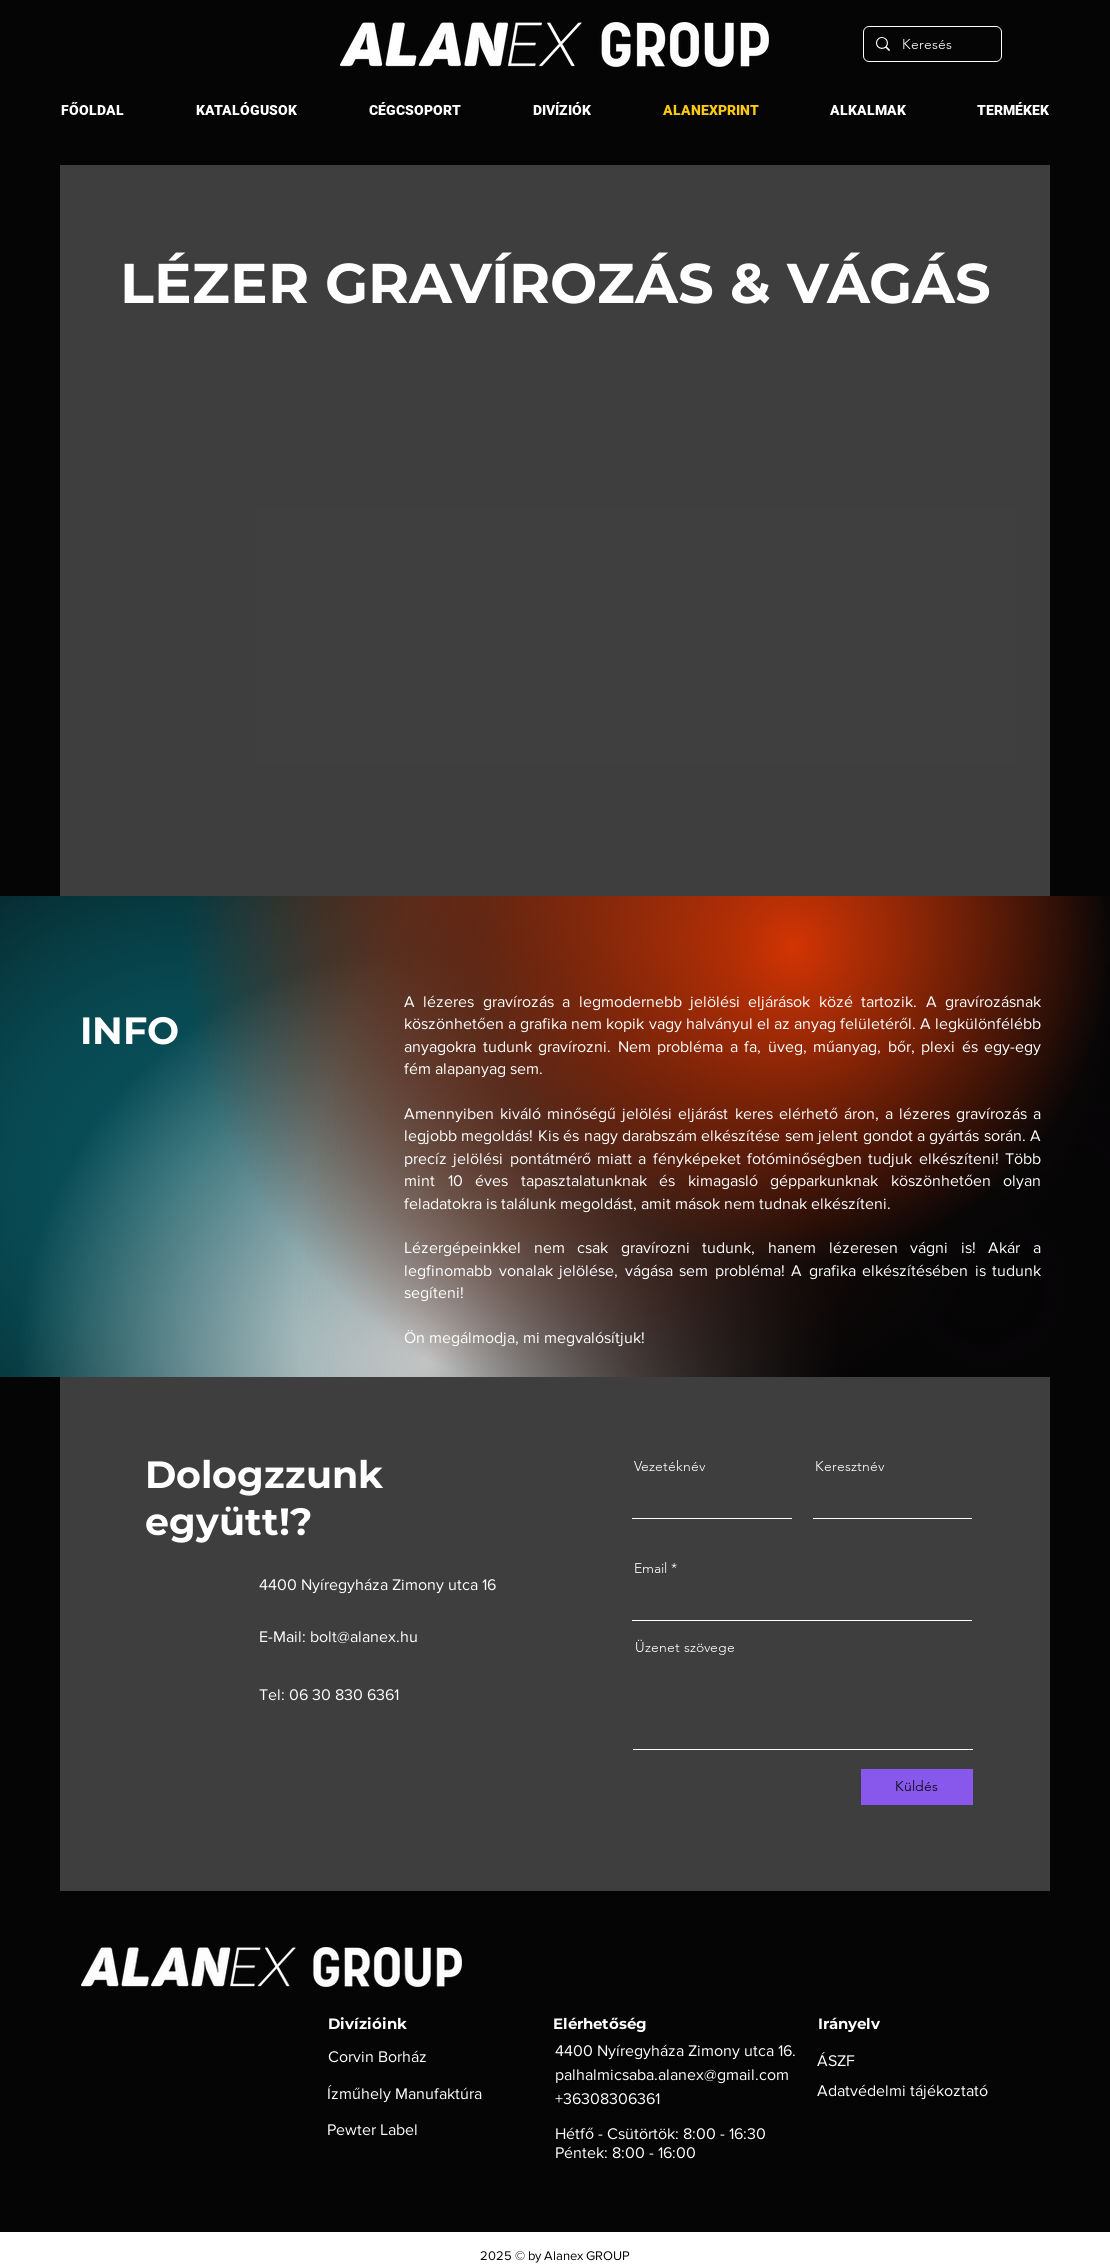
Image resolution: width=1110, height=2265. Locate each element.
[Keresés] (930, 44)
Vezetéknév (669, 1466)
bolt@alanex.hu (364, 1636)
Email (650, 1568)
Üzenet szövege (685, 1647)
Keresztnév (849, 1466)
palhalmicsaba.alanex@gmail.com (672, 2074)
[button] (415, 110)
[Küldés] (917, 1787)
